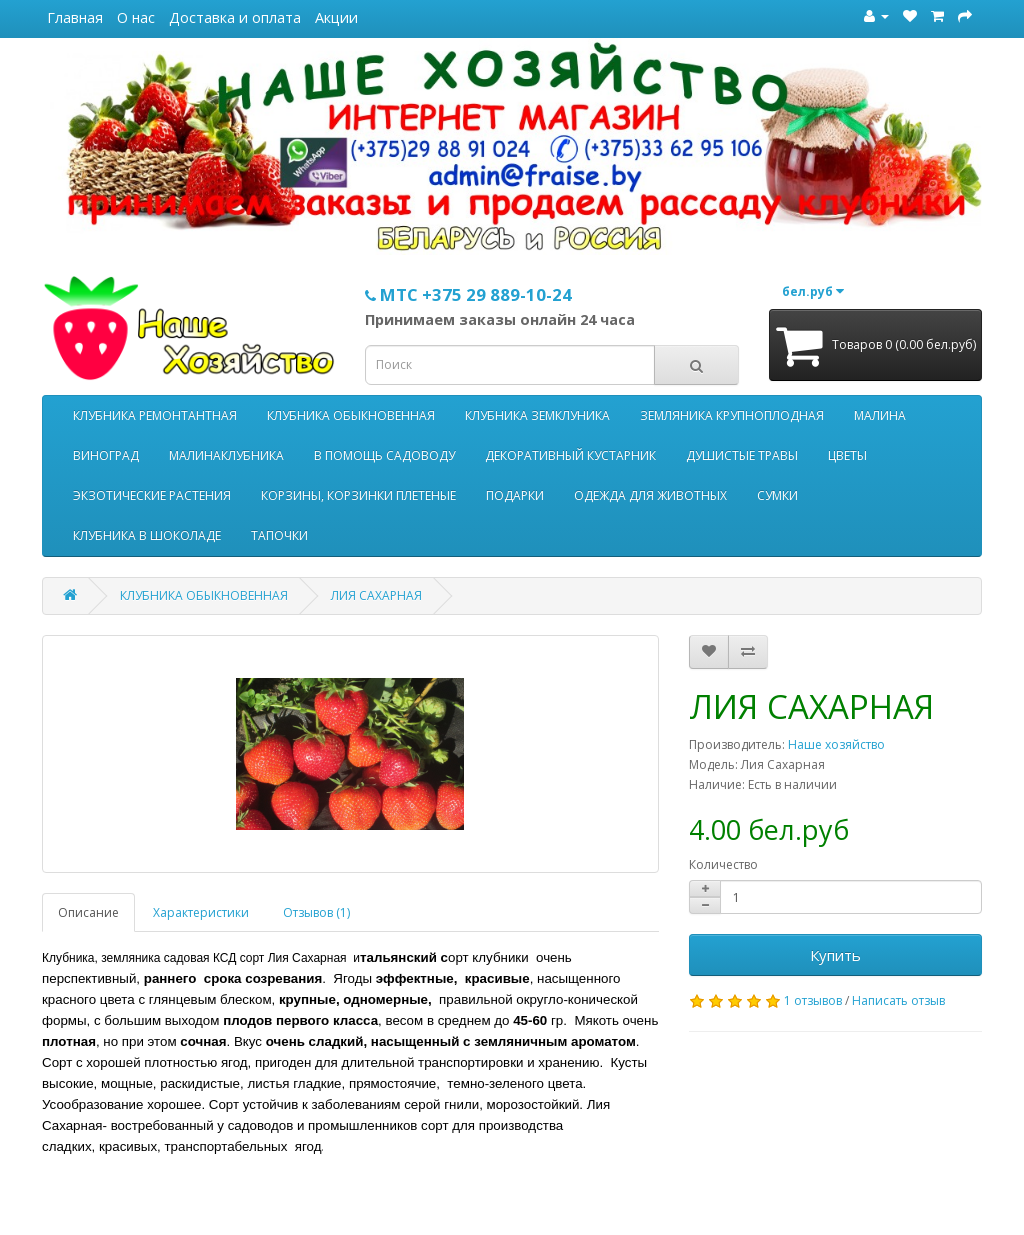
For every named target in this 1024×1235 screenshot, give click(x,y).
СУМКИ (777, 495)
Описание (88, 912)
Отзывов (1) (316, 912)
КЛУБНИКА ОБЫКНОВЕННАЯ (351, 415)
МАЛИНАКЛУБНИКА (226, 455)
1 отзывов (813, 1000)
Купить (835, 955)
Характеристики (201, 912)
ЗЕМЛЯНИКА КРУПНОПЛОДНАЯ (732, 415)
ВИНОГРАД (106, 455)
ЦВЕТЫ (847, 455)
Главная (75, 17)
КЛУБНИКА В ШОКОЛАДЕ (147, 535)
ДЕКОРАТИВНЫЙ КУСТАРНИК (570, 455)
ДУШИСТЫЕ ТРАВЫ (742, 455)
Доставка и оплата (235, 17)
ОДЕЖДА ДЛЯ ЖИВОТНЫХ (650, 495)
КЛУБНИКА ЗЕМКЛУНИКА (537, 415)
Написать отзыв (898, 1000)
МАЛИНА (880, 415)
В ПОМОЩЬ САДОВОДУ (384, 455)
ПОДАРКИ (515, 495)
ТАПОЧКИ (279, 535)
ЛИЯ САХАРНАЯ (376, 595)
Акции (336, 17)
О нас (136, 17)
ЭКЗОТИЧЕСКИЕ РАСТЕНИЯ (152, 495)
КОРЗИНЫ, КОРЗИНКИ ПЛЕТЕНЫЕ (358, 495)
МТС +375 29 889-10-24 (468, 294)
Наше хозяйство (836, 744)
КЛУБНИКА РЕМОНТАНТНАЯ (155, 415)
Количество (723, 864)
